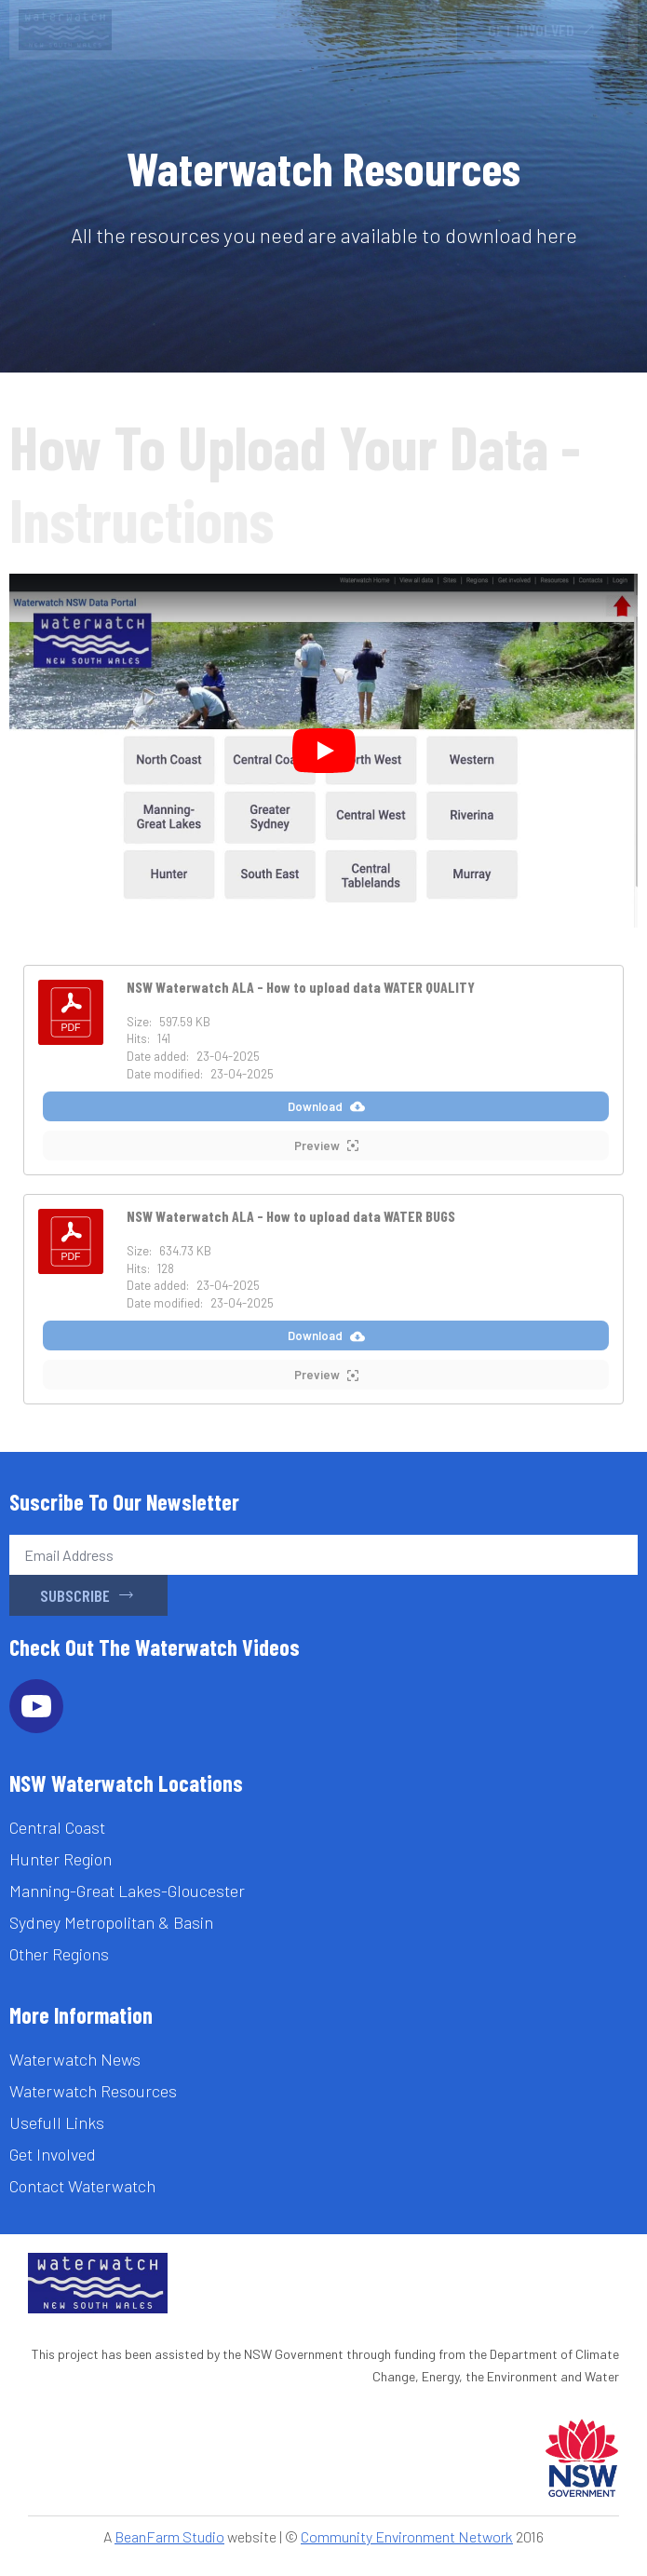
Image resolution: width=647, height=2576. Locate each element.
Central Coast (57, 1827)
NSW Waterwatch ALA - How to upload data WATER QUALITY (301, 987)
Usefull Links (56, 2122)
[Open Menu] (423, 30)
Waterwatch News (75, 2059)
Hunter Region (60, 1859)
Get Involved (52, 2154)
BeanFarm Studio (169, 2536)
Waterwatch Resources (93, 2091)
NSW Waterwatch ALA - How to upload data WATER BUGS (291, 1216)
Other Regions (59, 1954)
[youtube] (36, 1706)
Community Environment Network (407, 2536)
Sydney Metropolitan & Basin (111, 1922)
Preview (326, 1146)
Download (326, 1107)
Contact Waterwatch (82, 2186)
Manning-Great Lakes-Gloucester (127, 1890)
